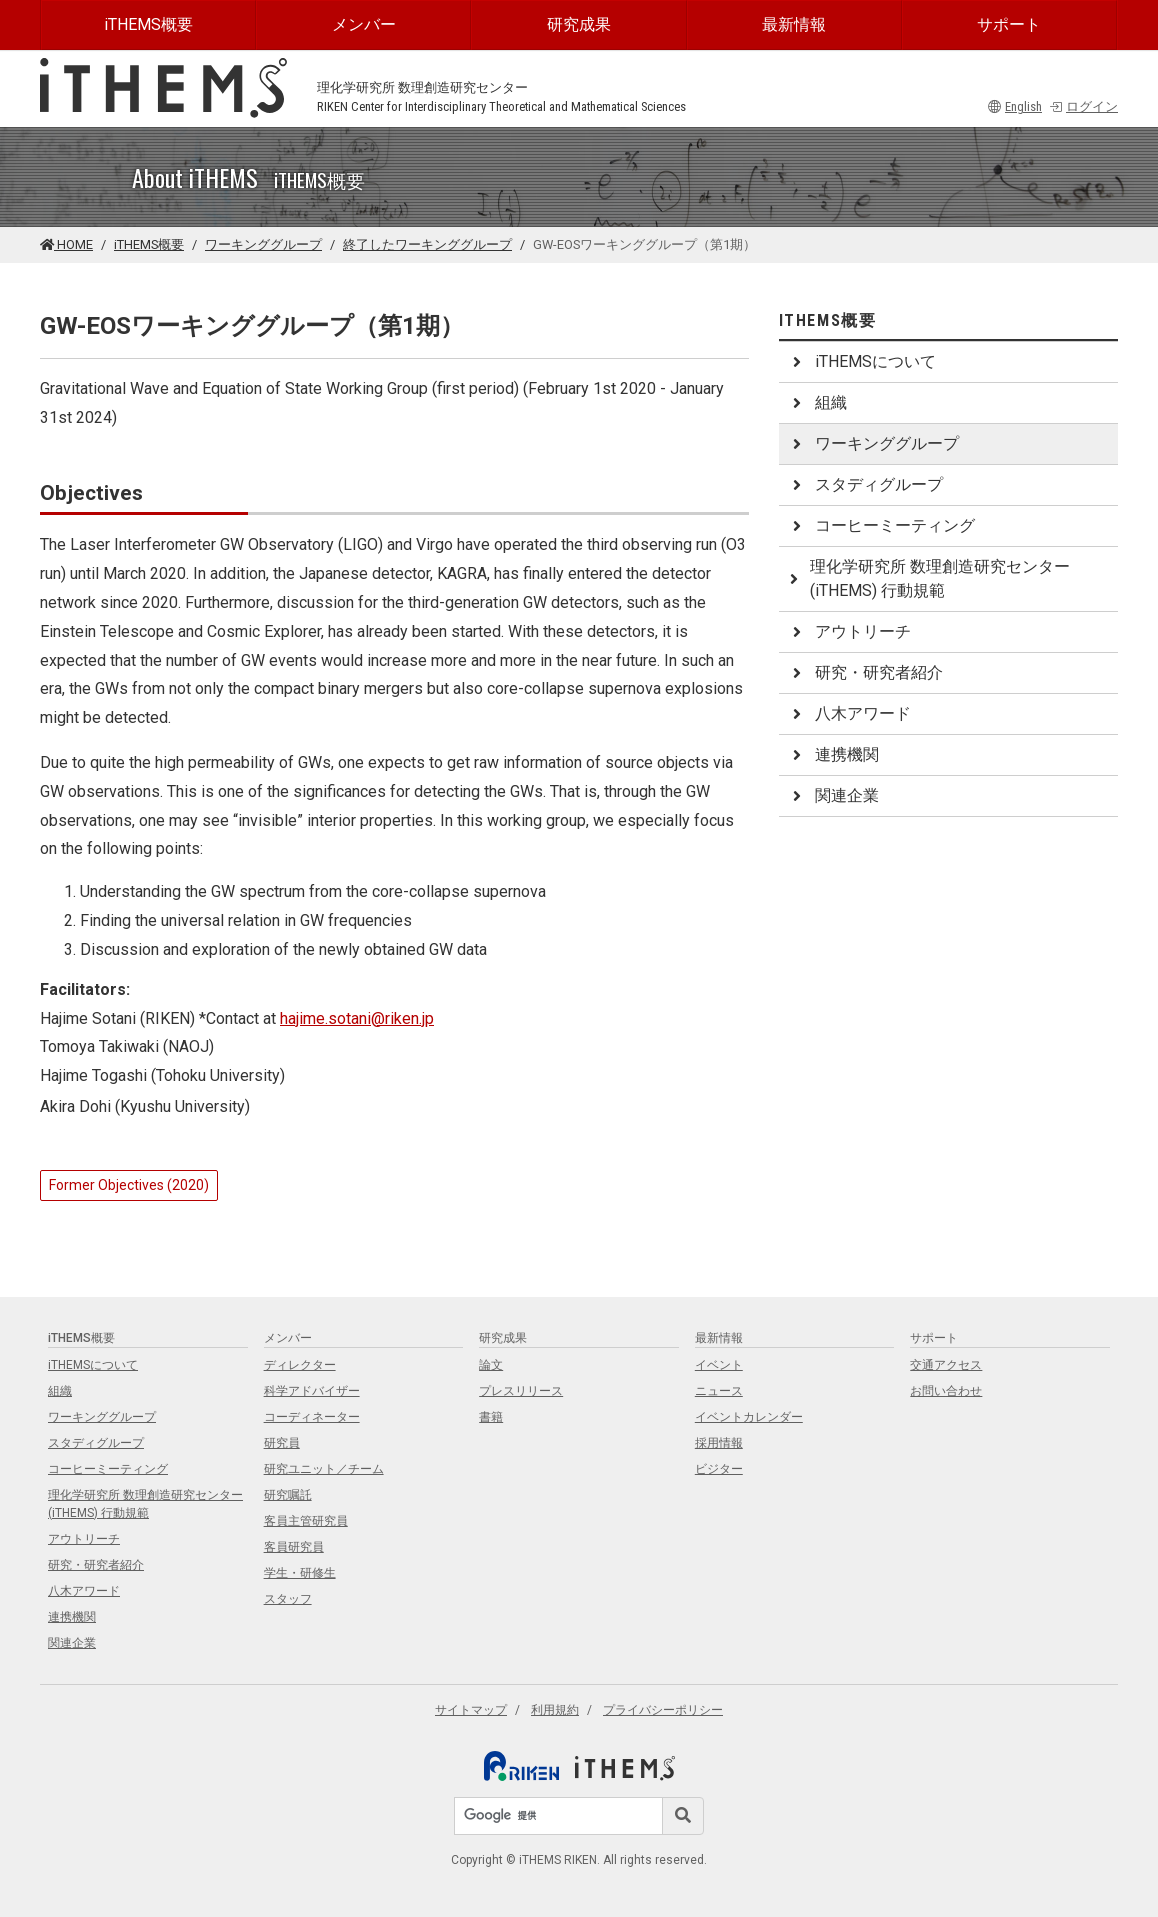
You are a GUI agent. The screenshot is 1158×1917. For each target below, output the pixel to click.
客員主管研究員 (306, 1521)
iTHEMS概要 (148, 24)
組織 (817, 402)
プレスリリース (521, 1391)
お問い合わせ (946, 1391)
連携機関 (833, 754)
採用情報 (719, 1443)
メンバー (364, 24)
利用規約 (555, 1710)
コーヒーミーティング (881, 525)
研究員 (282, 1443)
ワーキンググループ (263, 244)
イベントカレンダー (749, 1417)
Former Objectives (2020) (129, 1185)
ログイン (1083, 106)
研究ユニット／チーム (324, 1469)
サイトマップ (471, 1710)
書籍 (491, 1417)
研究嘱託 (288, 1495)
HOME (66, 244)
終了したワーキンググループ (427, 244)
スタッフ (288, 1599)
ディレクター (300, 1365)
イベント (719, 1365)
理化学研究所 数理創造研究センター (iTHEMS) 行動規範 (928, 578)
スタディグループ (865, 484)
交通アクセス (946, 1365)
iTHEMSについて (861, 361)
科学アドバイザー (312, 1391)
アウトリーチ (849, 631)
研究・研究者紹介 (865, 672)
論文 (491, 1365)
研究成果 (579, 24)
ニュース (719, 1391)
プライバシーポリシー (663, 1710)
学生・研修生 (300, 1573)
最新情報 (794, 24)
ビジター (719, 1469)
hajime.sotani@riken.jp (357, 1018)
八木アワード (849, 713)
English (1015, 106)
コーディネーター (312, 1417)
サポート (1009, 24)
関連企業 (833, 795)
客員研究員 (294, 1547)
